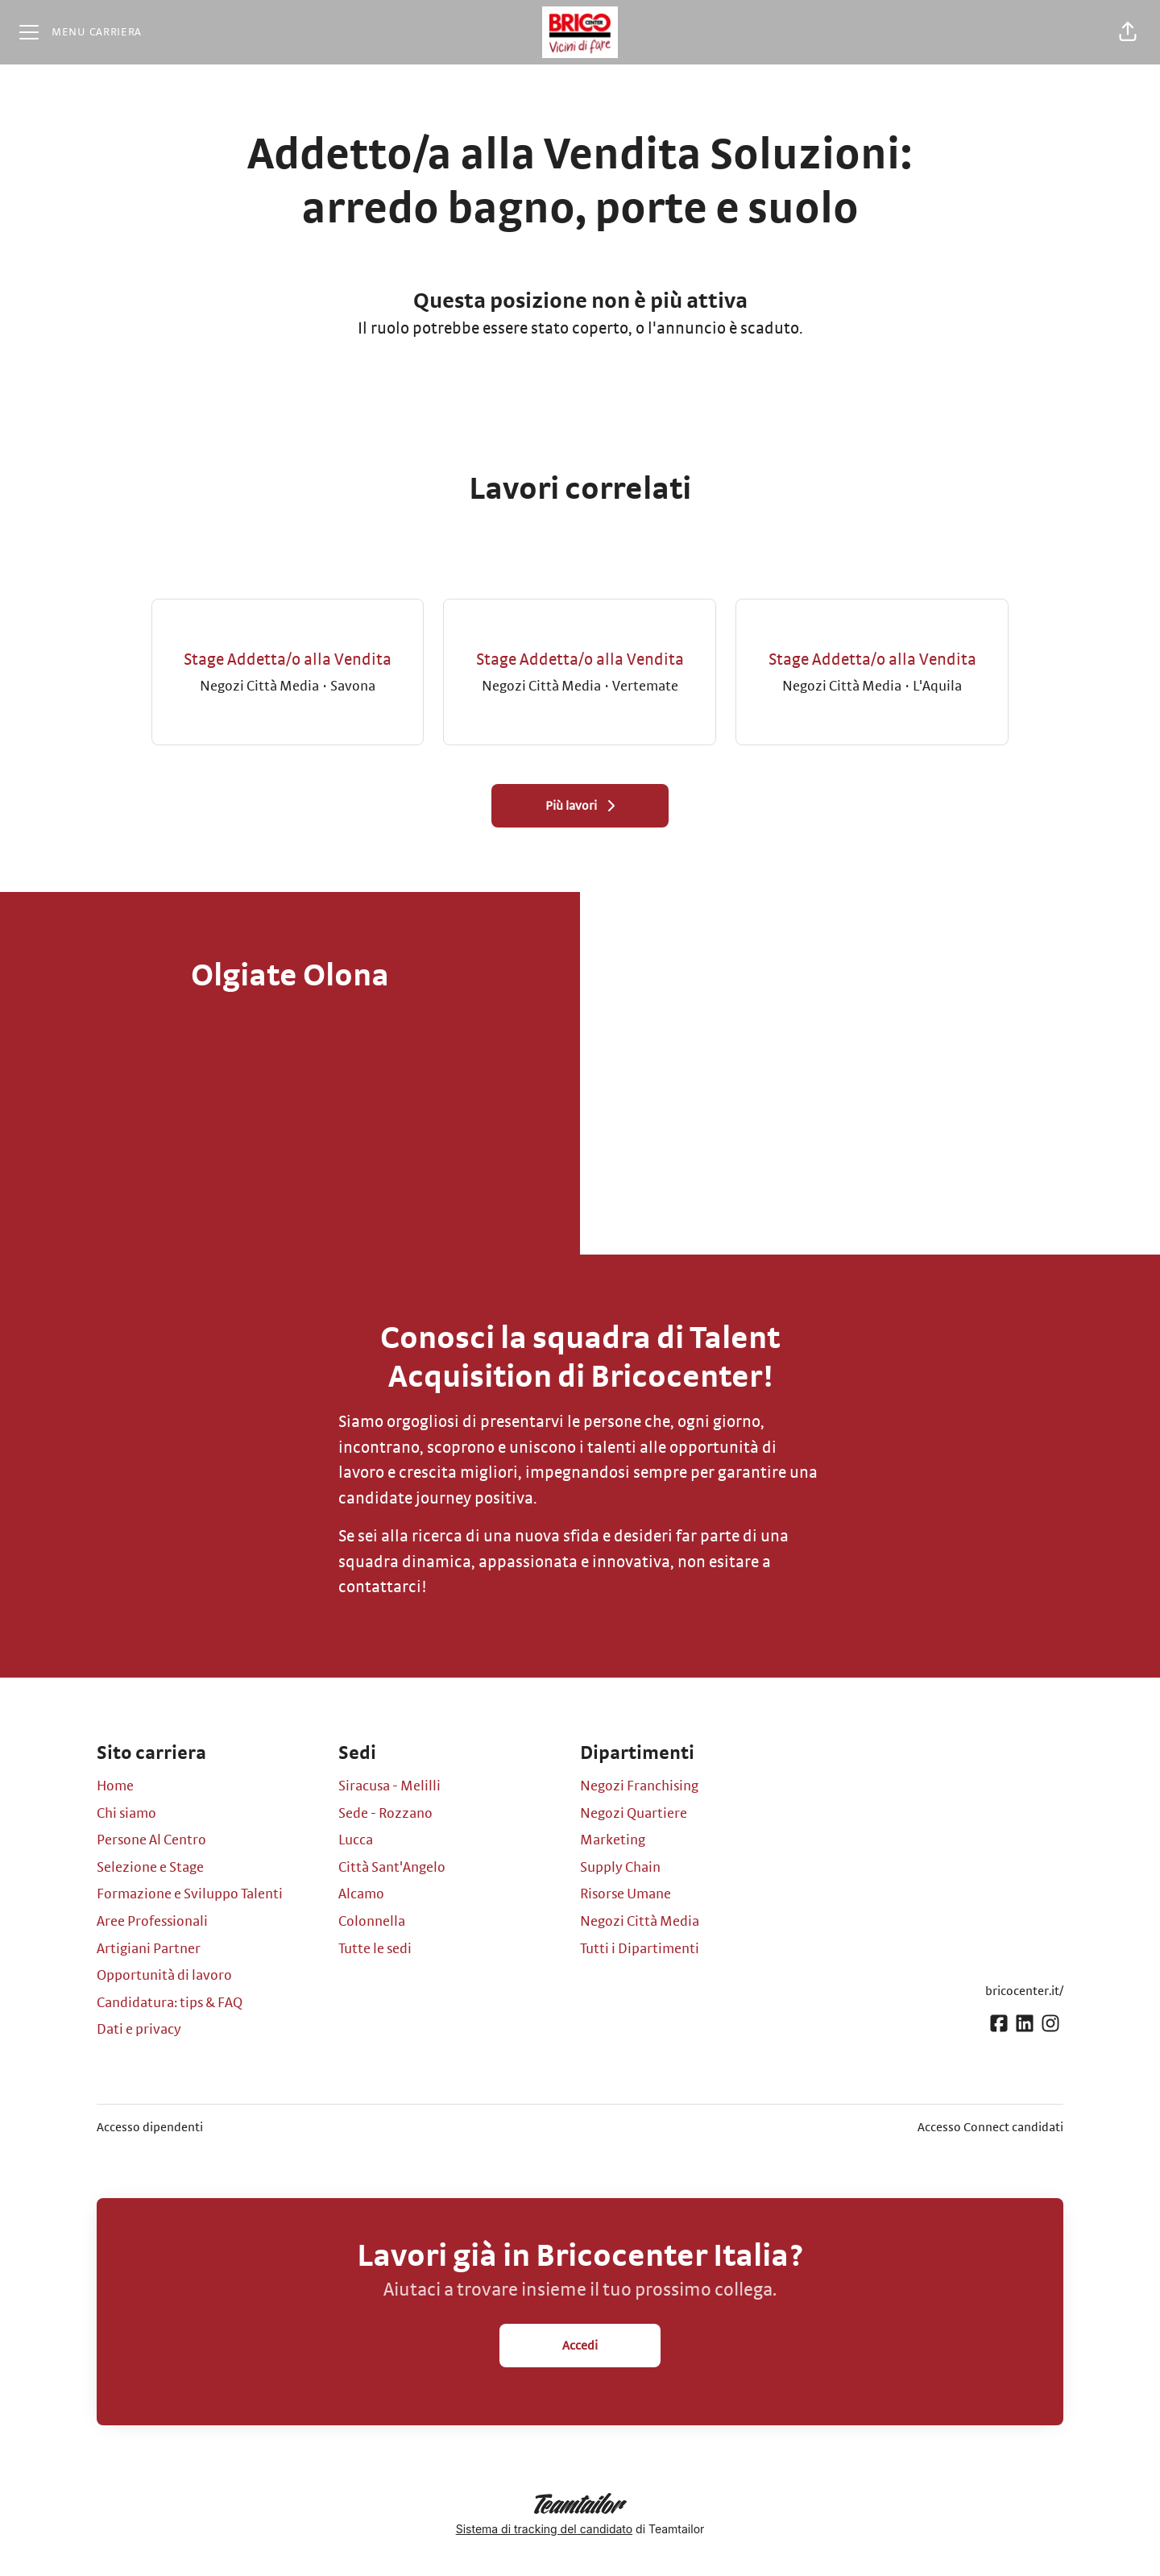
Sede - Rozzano (385, 1814)
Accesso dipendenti (150, 2127)
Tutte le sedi (375, 1949)
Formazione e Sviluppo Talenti (190, 1894)
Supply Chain (620, 1867)
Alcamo (361, 1894)
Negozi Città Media (639, 1921)
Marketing (612, 1840)
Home (115, 1786)
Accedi (580, 2345)
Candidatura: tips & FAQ (169, 2003)
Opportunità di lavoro (164, 1975)
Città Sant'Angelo (391, 1867)
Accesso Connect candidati (990, 2127)
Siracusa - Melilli (389, 1786)
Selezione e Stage (150, 1867)
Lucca (355, 1840)
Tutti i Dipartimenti (639, 1949)
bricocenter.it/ (1024, 1991)
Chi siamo (126, 1814)
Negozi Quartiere (633, 1814)
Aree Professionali (152, 1921)
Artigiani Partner (149, 1949)
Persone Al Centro (151, 1840)
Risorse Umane (625, 1894)
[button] (1127, 32)
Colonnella (371, 1921)
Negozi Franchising (639, 1786)
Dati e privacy (139, 2029)
